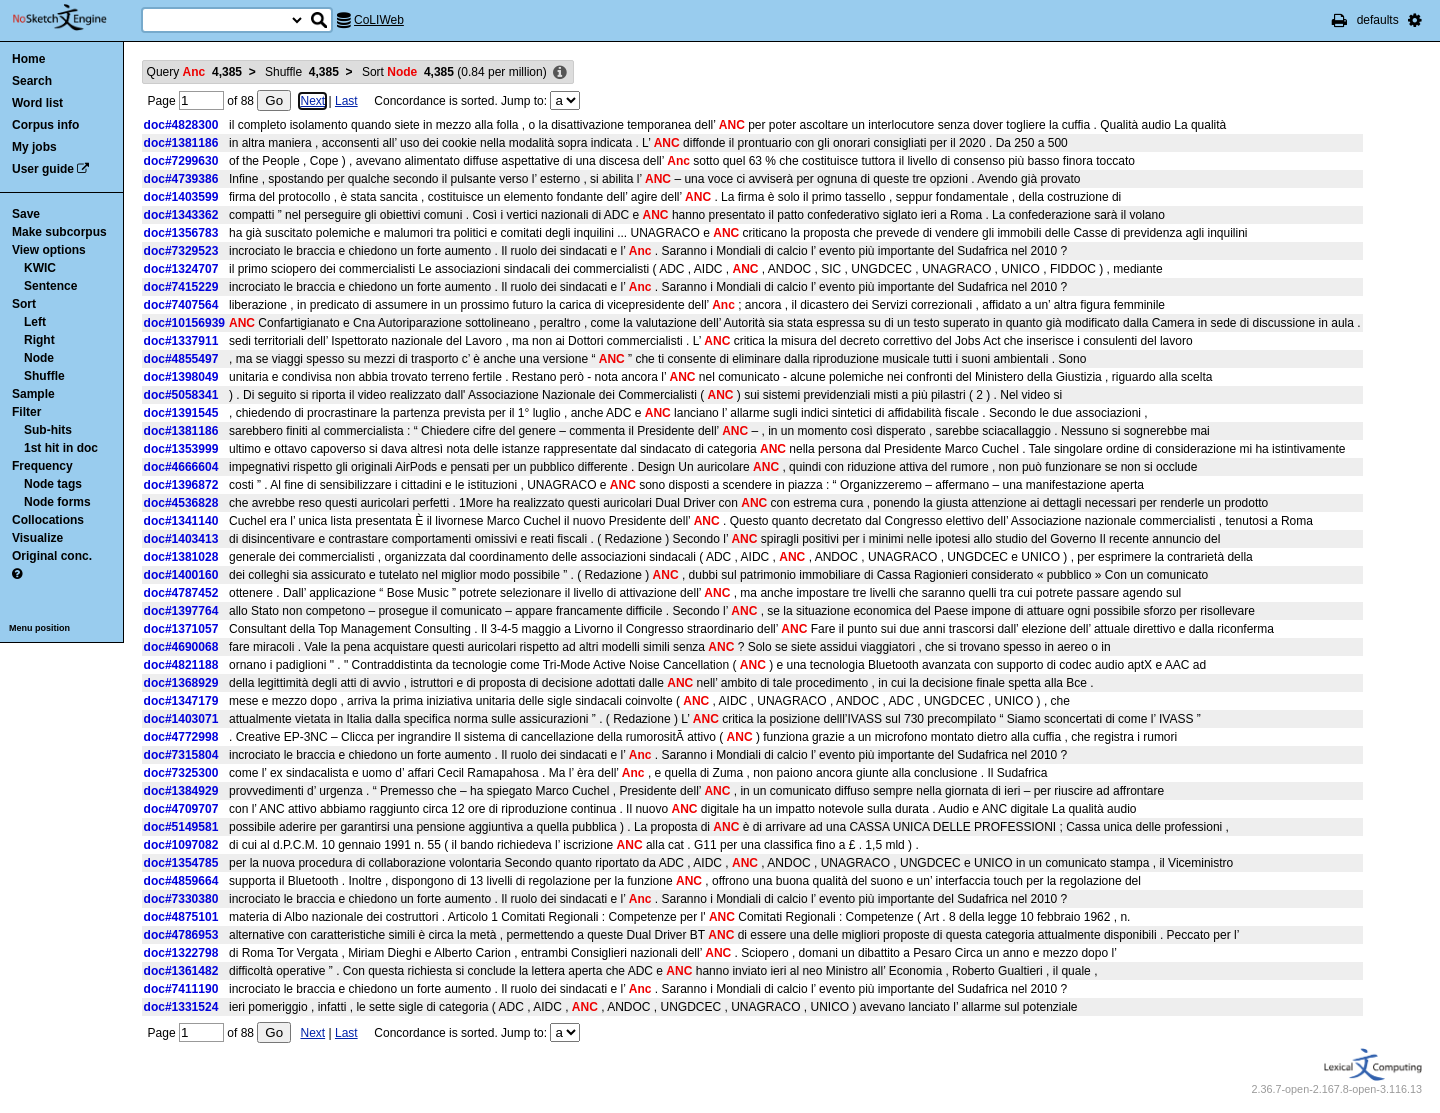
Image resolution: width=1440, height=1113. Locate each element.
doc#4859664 (181, 881)
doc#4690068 (181, 647)
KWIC (40, 268)
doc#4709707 (181, 809)
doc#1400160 (181, 575)
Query (194, 72)
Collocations (48, 520)
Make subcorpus (59, 232)
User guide (43, 169)
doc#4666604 (181, 467)
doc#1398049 (181, 377)
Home (28, 59)
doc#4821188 (181, 665)
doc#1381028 (181, 557)
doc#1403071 (181, 719)
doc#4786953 (181, 935)
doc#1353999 (181, 449)
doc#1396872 (181, 485)
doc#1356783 (181, 233)
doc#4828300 (181, 125)
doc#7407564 (181, 305)
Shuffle (44, 376)
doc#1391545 (181, 413)
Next (312, 101)
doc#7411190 (181, 989)
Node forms (57, 502)
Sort (24, 304)
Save (26, 214)
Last (346, 101)
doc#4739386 (181, 179)
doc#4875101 (181, 917)
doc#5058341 (181, 395)
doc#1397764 (181, 611)
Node (39, 358)
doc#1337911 (181, 341)
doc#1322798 (181, 953)
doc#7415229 (181, 287)
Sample (33, 394)
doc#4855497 (181, 359)
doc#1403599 (181, 197)
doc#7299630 (181, 161)
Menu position (39, 628)
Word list (37, 103)
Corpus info (45, 125)
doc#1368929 (181, 683)
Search (32, 81)
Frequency (42, 466)
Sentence (50, 286)
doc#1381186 (181, 143)
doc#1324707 (181, 269)
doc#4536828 (181, 503)
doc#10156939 (184, 323)
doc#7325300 (181, 773)
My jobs (34, 147)
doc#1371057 (181, 629)
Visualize (37, 538)
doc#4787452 (181, 593)
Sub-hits (48, 430)
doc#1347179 (181, 701)
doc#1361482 (181, 971)
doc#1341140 (181, 521)
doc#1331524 (181, 1007)
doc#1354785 (181, 863)
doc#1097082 (181, 845)
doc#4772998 (181, 737)
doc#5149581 (181, 827)
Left (35, 322)
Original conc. (52, 556)
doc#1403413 (181, 539)
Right (39, 340)
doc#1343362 (181, 215)
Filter (26, 412)
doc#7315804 (181, 755)
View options (49, 250)
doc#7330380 (181, 899)
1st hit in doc (61, 448)
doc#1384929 (181, 791)
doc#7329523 (181, 251)
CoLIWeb (379, 20)
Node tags (53, 484)
